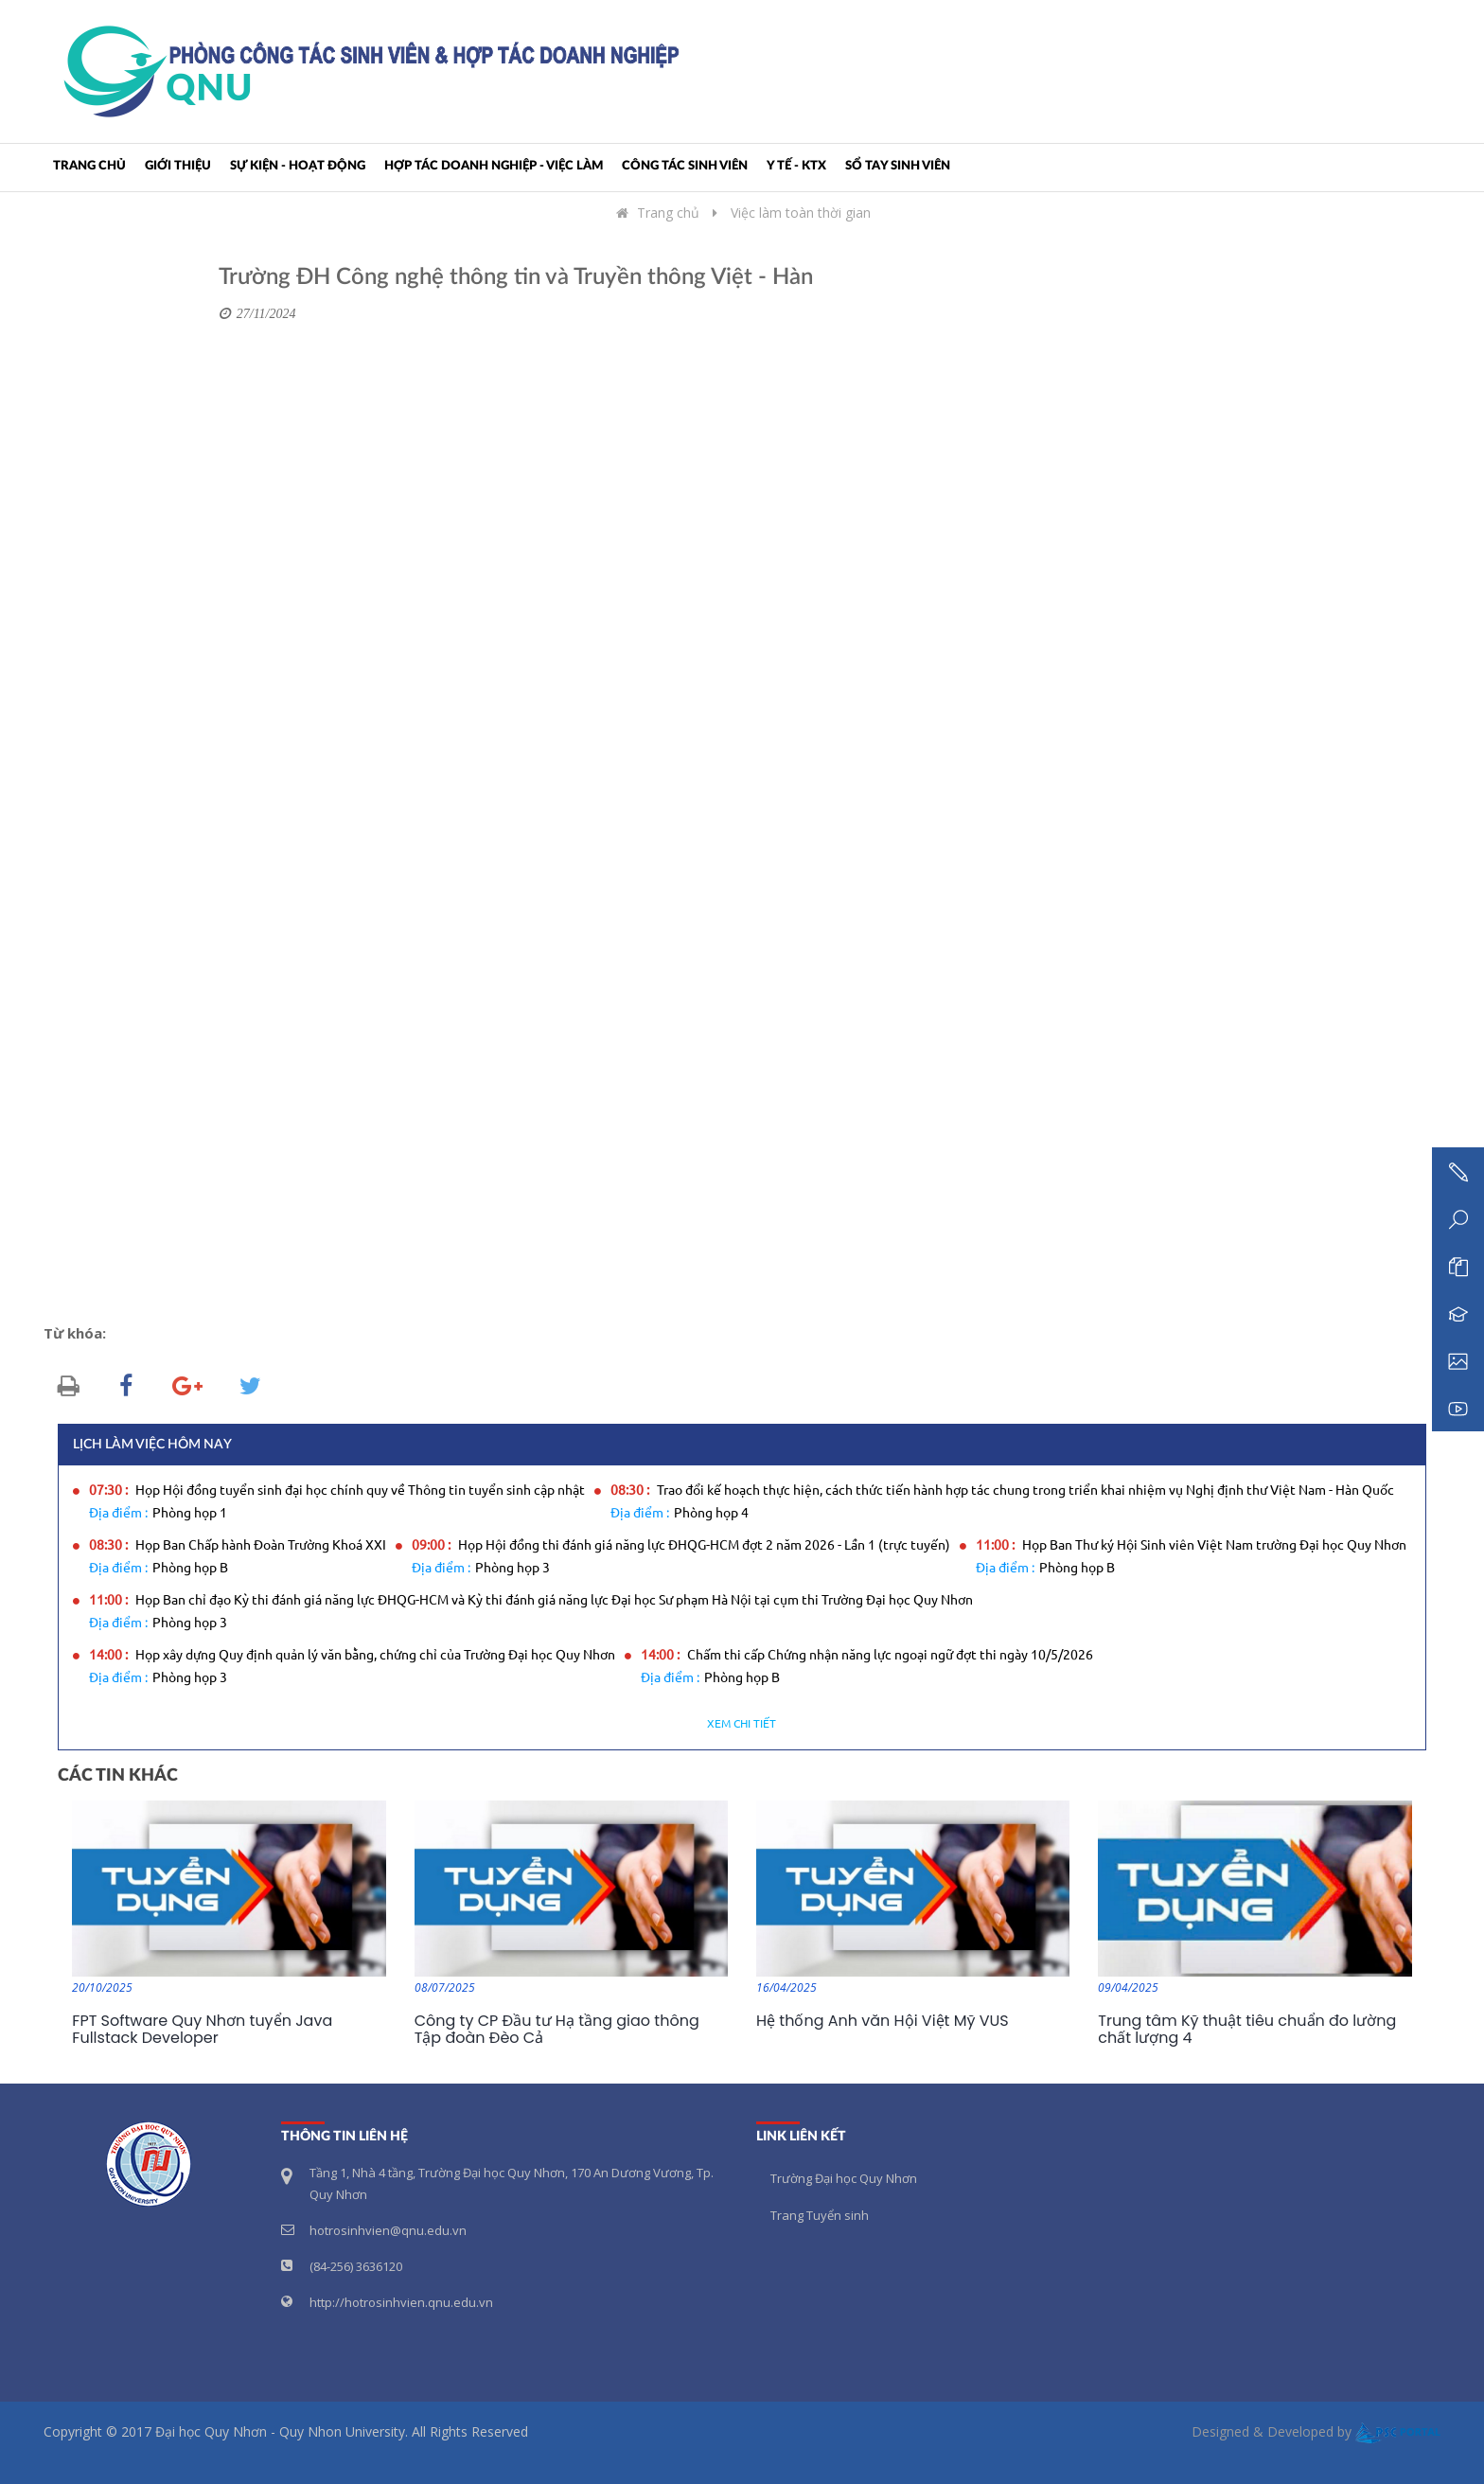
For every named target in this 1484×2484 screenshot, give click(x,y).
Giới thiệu (178, 166)
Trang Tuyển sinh (819, 2215)
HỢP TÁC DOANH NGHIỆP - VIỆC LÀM (493, 166)
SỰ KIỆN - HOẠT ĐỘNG (297, 166)
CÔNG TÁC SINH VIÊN (685, 166)
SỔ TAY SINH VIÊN (897, 166)
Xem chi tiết (741, 1724)
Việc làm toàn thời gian (801, 213)
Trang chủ (89, 166)
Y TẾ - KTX (796, 166)
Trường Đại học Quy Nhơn (843, 2178)
